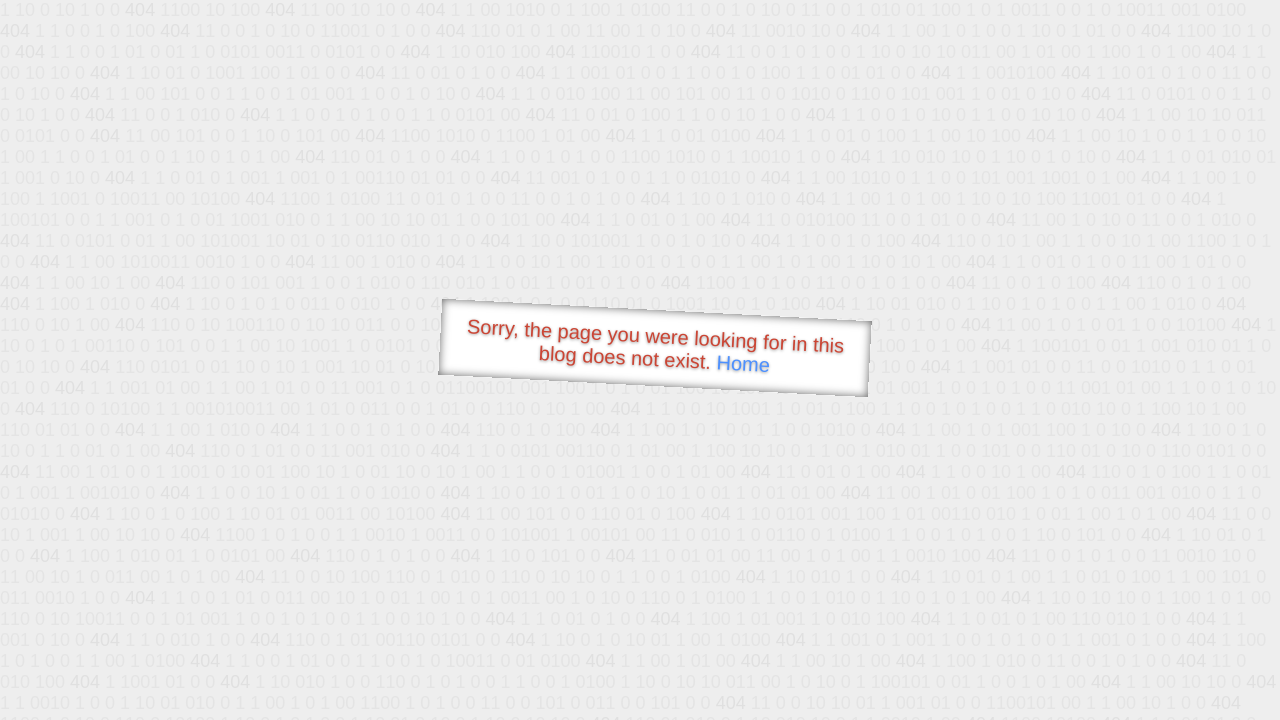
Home (743, 363)
